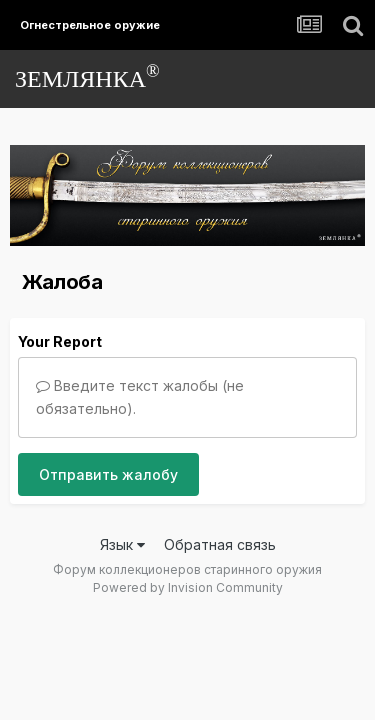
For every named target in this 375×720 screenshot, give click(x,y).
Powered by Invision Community (188, 587)
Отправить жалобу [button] (108, 474)
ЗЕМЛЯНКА (87, 76)
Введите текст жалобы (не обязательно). (140, 396)
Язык (122, 544)
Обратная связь (220, 544)
